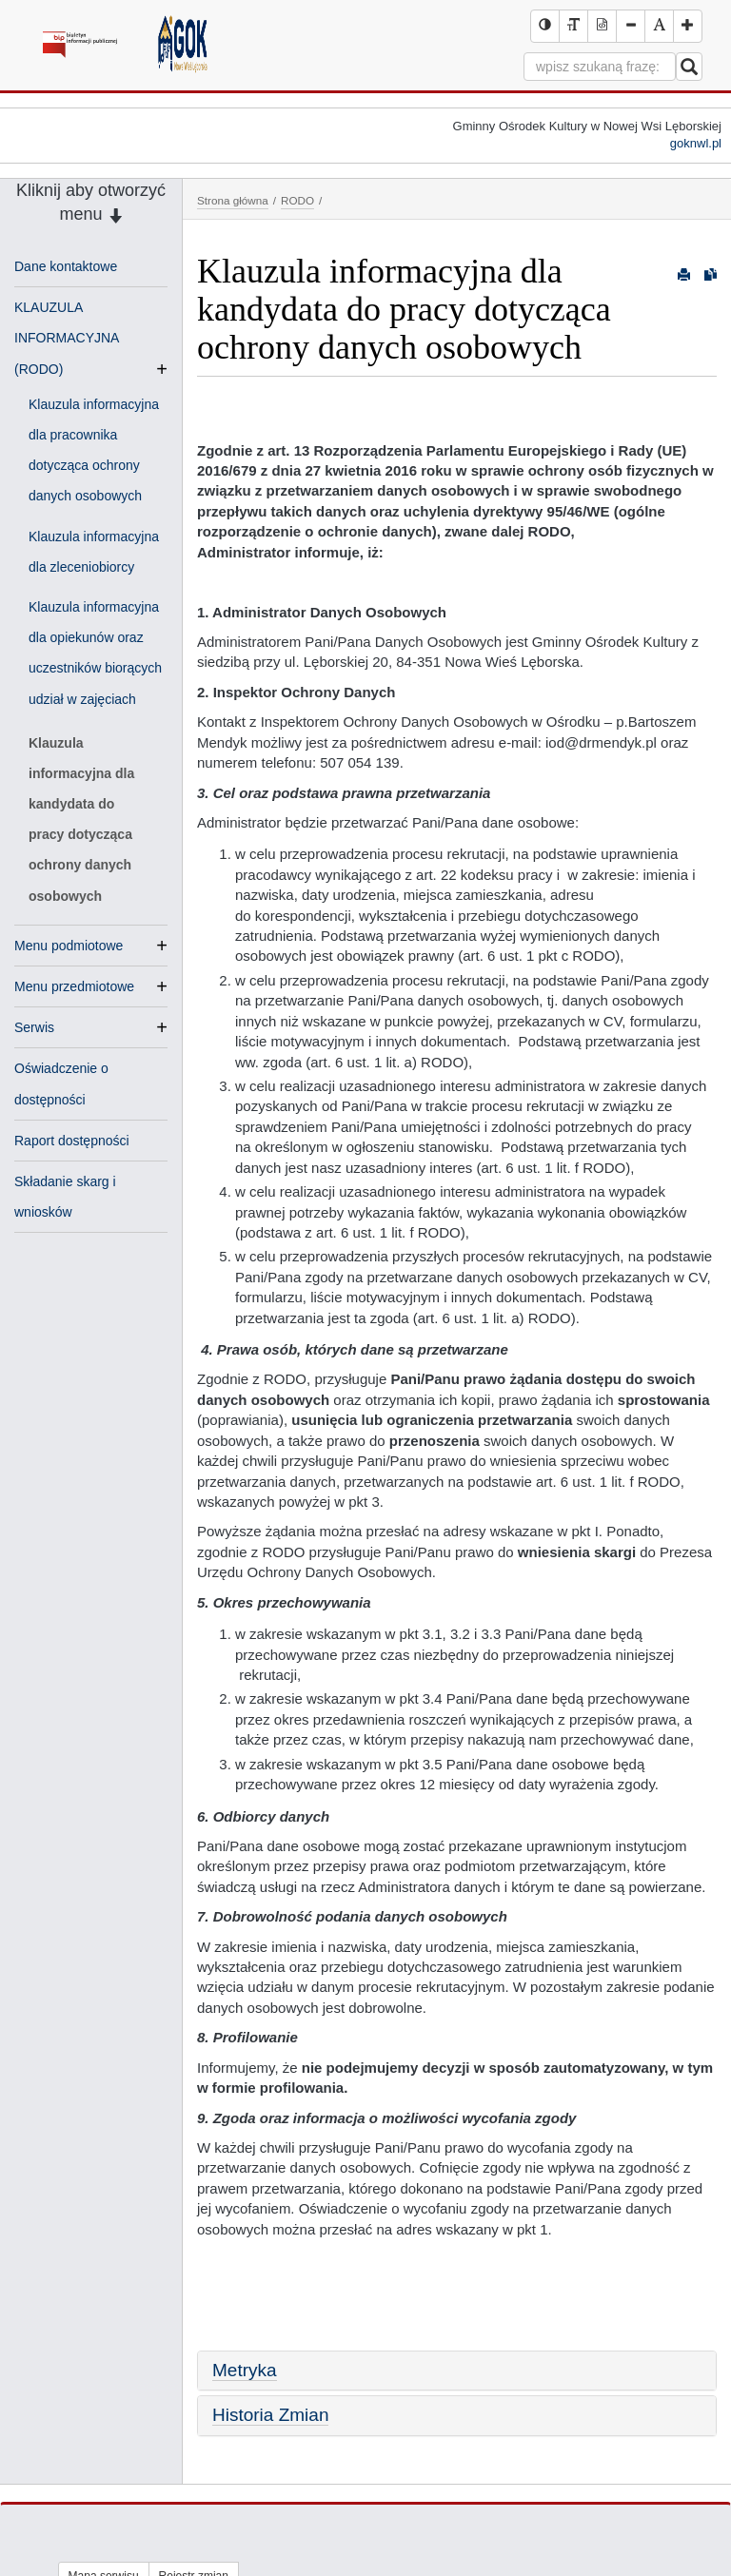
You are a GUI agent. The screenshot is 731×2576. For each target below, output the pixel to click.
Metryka (244, 2370)
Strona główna (232, 200)
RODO (297, 200)
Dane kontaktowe (65, 266)
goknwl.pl (695, 143)
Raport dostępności (71, 1140)
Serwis (34, 1027)
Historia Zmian (270, 2415)
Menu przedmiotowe (74, 986)
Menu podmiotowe (68, 945)
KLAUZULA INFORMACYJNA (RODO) (66, 340)
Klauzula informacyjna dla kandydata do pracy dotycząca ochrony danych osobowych (81, 819)
